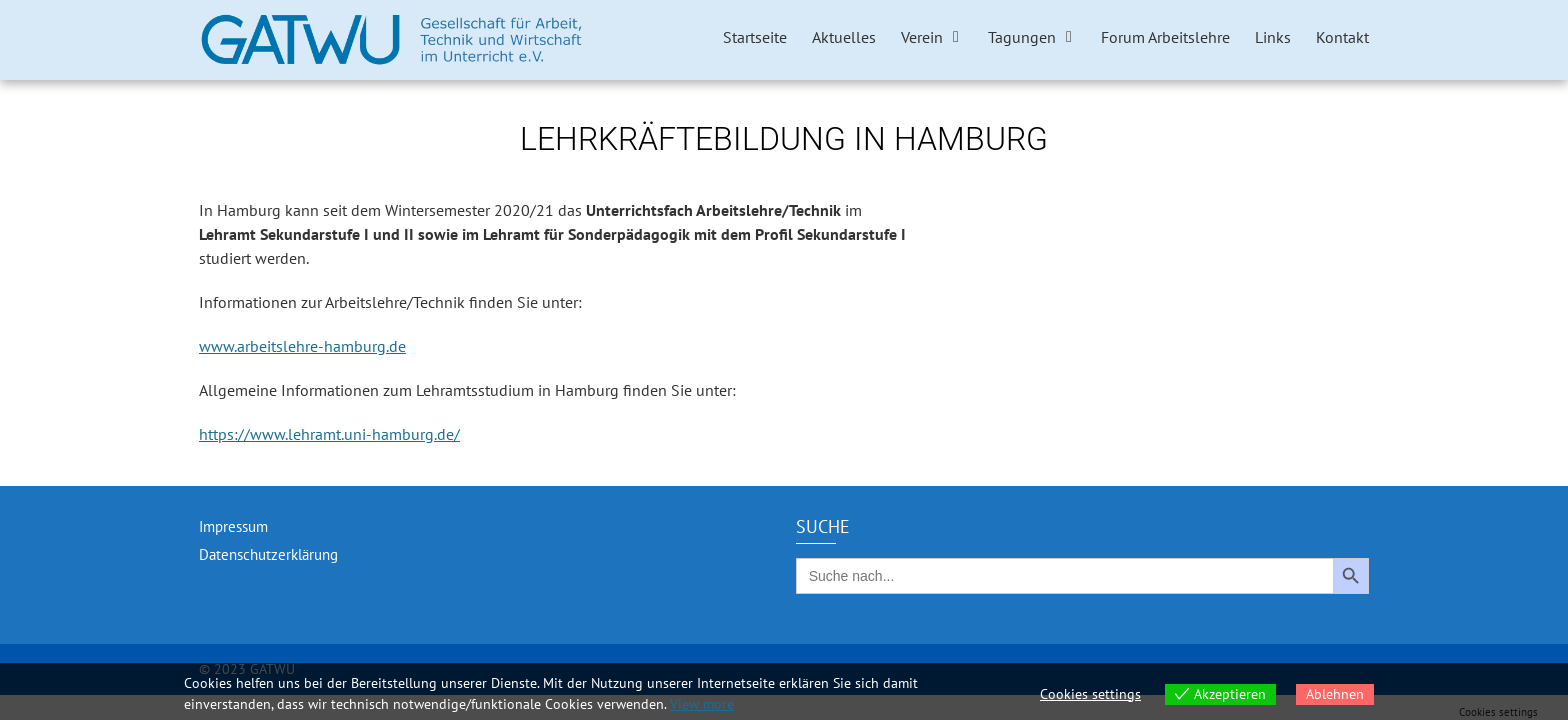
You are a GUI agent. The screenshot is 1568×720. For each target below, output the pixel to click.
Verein (922, 37)
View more (702, 704)
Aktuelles (844, 37)
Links (1273, 37)
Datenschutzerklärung (268, 554)
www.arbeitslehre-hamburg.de (302, 346)
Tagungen (1022, 37)
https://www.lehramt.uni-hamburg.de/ (329, 434)
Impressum (233, 526)
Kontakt (1342, 37)
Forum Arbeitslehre (1165, 37)
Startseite (755, 37)
